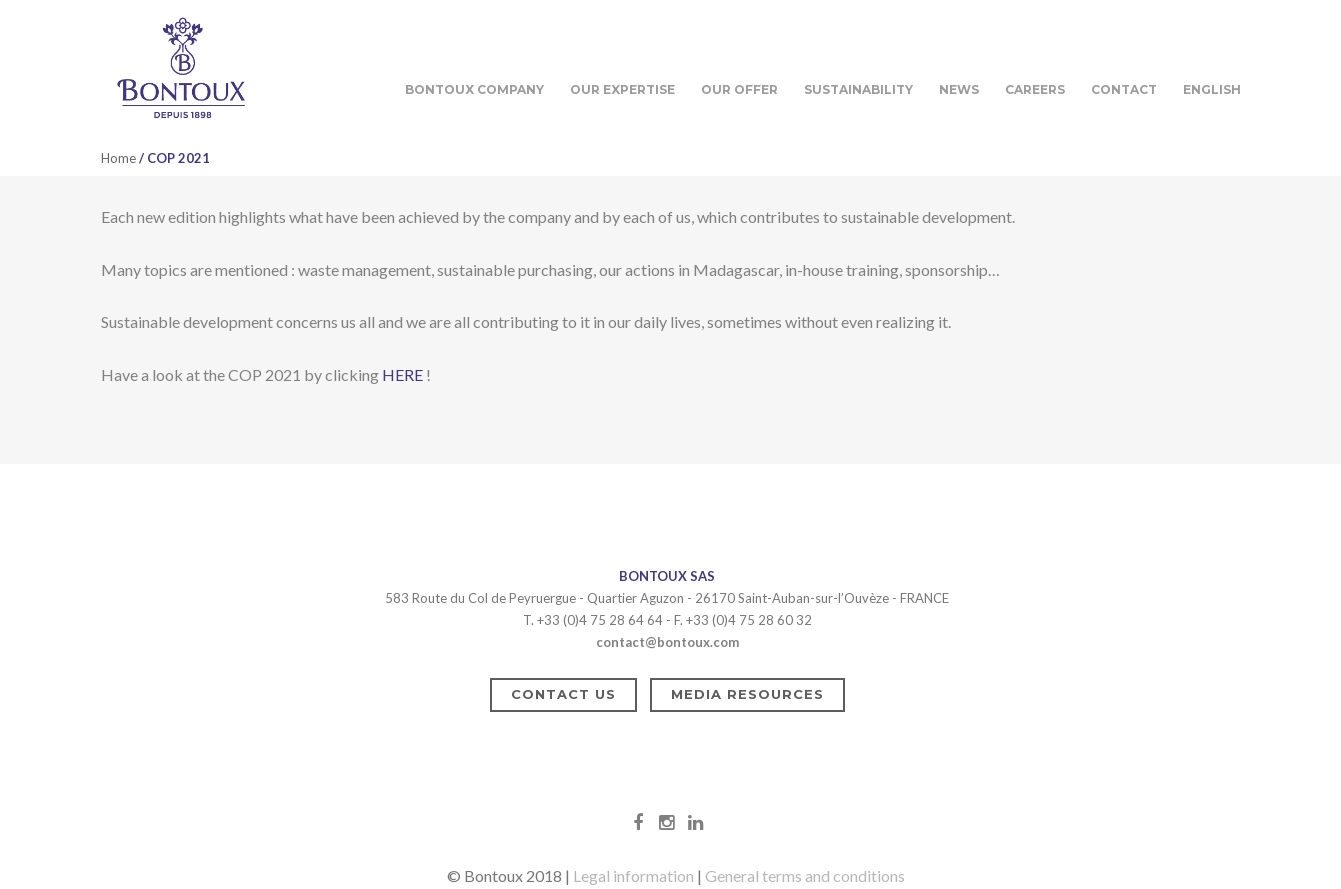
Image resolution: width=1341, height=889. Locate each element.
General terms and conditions (805, 875)
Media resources (747, 694)
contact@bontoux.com (667, 642)
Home (118, 158)
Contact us (563, 694)
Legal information (633, 875)
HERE (402, 374)
